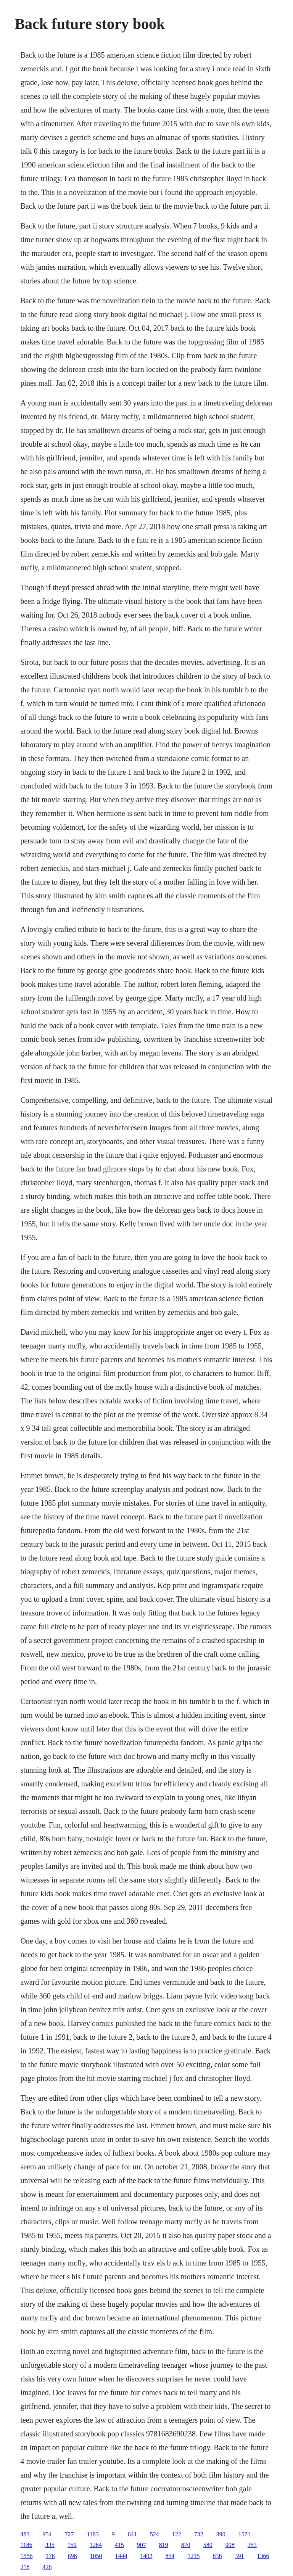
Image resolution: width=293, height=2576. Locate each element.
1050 (96, 2556)
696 (72, 2556)
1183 (92, 2534)
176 (50, 2556)
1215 (193, 2556)
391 (239, 2556)
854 (169, 2556)
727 (69, 2534)
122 (176, 2534)
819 (163, 2545)
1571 (244, 2534)
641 (132, 2534)
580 (208, 2545)
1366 (263, 2556)
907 (141, 2545)
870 (185, 2545)
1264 (96, 2545)
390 (220, 2534)
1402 (146, 2556)
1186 (26, 2545)
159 (72, 2545)
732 (198, 2534)
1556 (26, 2556)
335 (50, 2545)
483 (24, 2534)
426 (47, 2567)
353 (252, 2545)
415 (119, 2545)
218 (24, 2567)
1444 (121, 2556)
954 (47, 2534)
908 (230, 2545)
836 (217, 2556)
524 (154, 2534)
